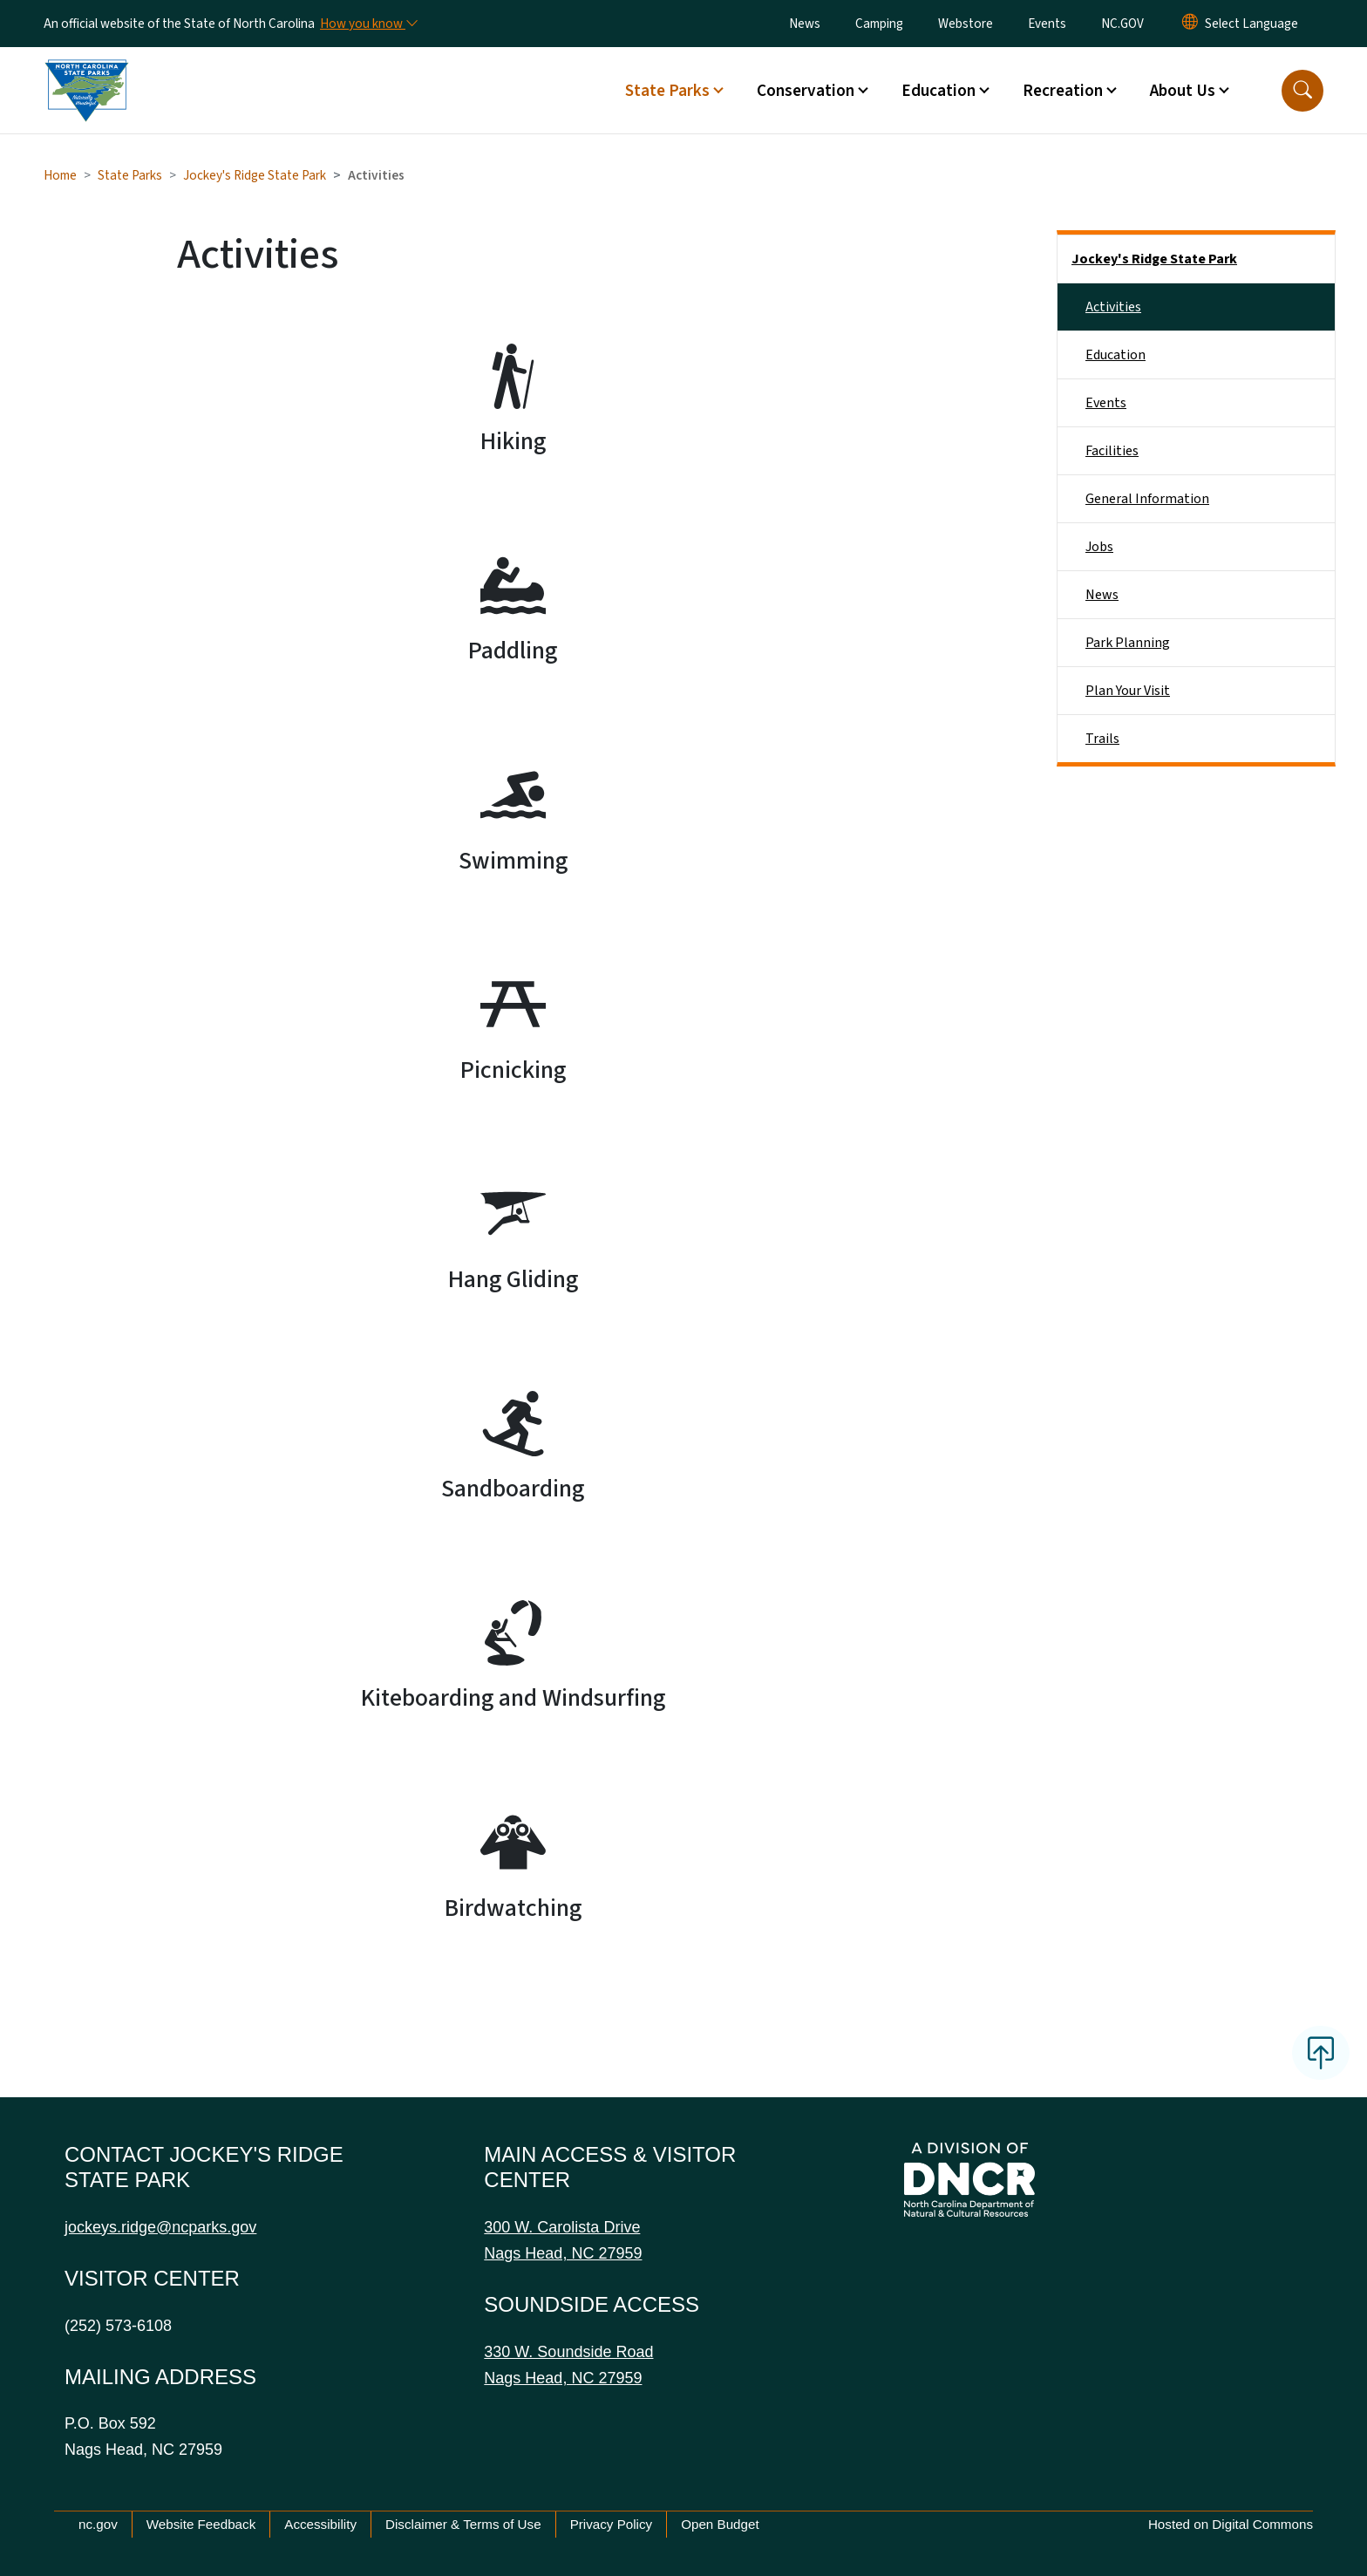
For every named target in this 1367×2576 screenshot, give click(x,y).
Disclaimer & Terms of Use (463, 2524)
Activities (1113, 307)
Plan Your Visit (1127, 690)
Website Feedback (201, 2524)
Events (1047, 23)
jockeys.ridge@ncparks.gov (160, 2227)
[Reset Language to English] (1190, 23)
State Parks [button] (667, 90)
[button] (1302, 91)
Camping (879, 23)
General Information (1147, 498)
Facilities (1112, 450)
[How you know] (367, 23)
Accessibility (320, 2524)
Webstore (965, 23)
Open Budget (720, 2524)
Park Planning (1127, 642)
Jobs (1099, 546)
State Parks (130, 175)
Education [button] (938, 90)
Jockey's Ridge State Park (254, 175)
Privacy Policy (611, 2524)
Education (1115, 355)
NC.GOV (1122, 23)
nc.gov (98, 2524)
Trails (1102, 738)
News (804, 23)
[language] (1251, 23)
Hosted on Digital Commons (1230, 2524)
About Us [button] (1182, 90)
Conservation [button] (805, 90)
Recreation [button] (1063, 90)
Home (60, 175)
